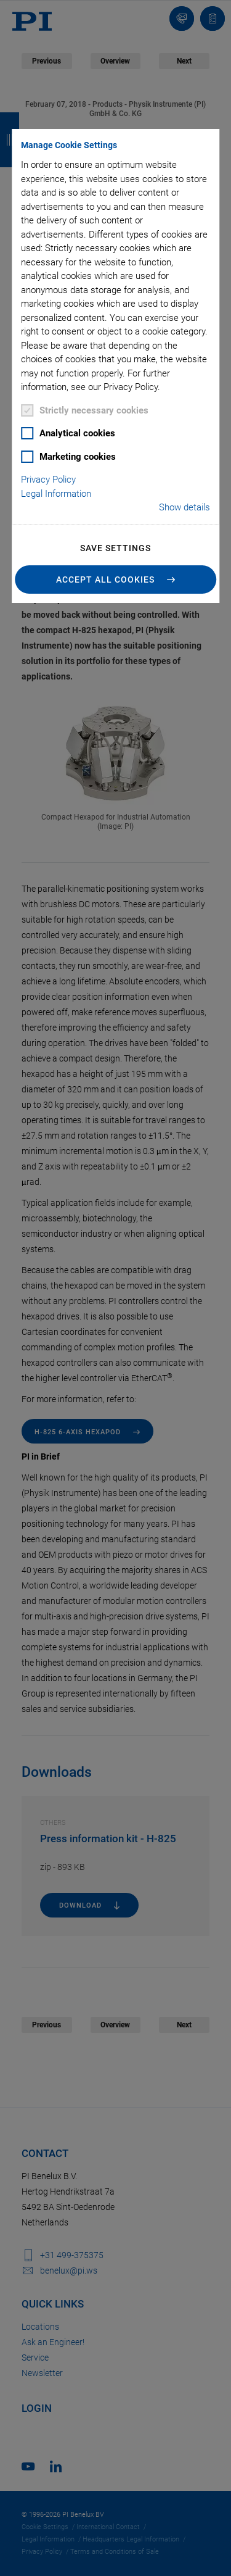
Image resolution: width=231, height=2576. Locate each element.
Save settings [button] (115, 548)
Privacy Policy (48, 479)
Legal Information (56, 493)
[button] (116, 579)
